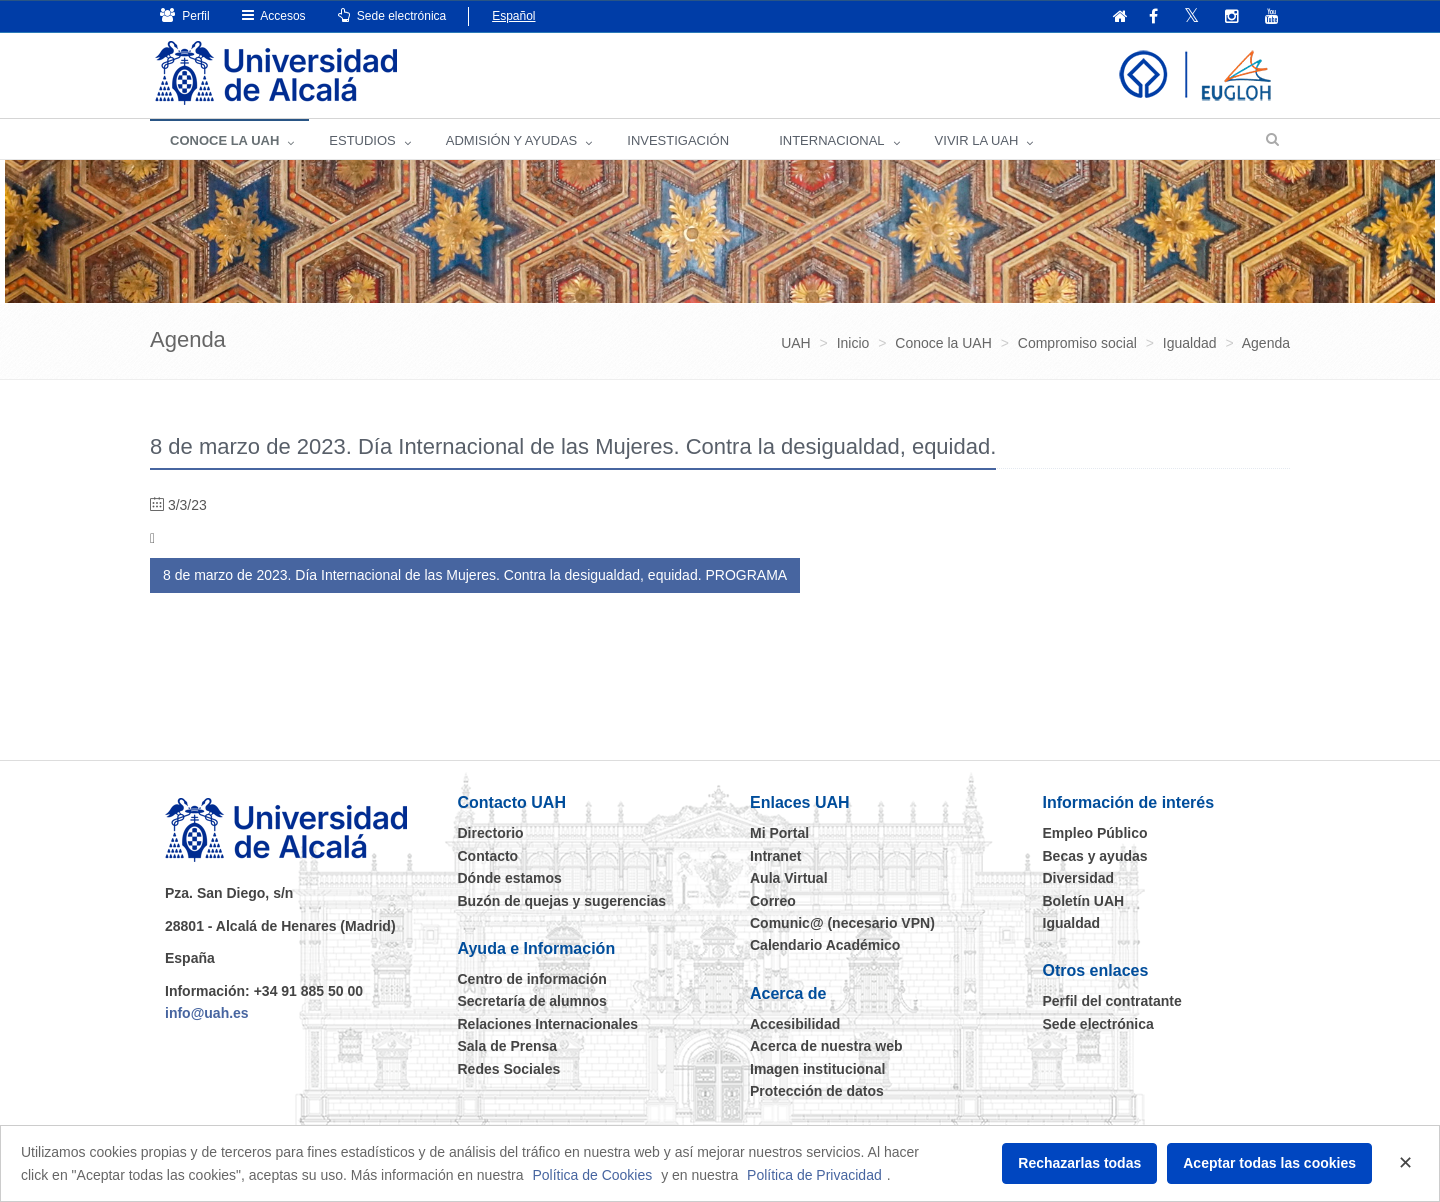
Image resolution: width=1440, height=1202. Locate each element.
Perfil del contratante (1112, 1001)
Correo (773, 901)
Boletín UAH (1084, 901)
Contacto (488, 856)
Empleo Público (1095, 833)
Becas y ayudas (1095, 856)
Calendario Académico (825, 945)
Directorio (491, 833)
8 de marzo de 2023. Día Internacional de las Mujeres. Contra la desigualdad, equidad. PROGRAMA (475, 575)
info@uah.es (207, 1013)
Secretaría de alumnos (532, 1001)
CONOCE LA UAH (224, 140)
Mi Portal (779, 833)
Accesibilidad (795, 1024)
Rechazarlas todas (1079, 1163)
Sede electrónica (392, 15)
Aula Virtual (789, 878)
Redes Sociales (509, 1069)
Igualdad (1072, 923)
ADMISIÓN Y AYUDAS (512, 140)
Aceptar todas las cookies (1269, 1163)
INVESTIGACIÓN (678, 140)
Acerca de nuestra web (826, 1046)
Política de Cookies (592, 1175)
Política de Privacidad (814, 1175)
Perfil (185, 15)
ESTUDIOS (362, 140)
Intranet (775, 856)
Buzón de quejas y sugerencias (562, 901)
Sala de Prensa (508, 1046)
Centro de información (532, 979)
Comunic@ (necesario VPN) (842, 923)
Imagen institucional (817, 1069)
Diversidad (1079, 878)
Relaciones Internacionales (548, 1024)
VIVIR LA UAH (977, 140)
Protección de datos (817, 1091)
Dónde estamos (510, 878)
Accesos (274, 15)
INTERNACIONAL (831, 140)
